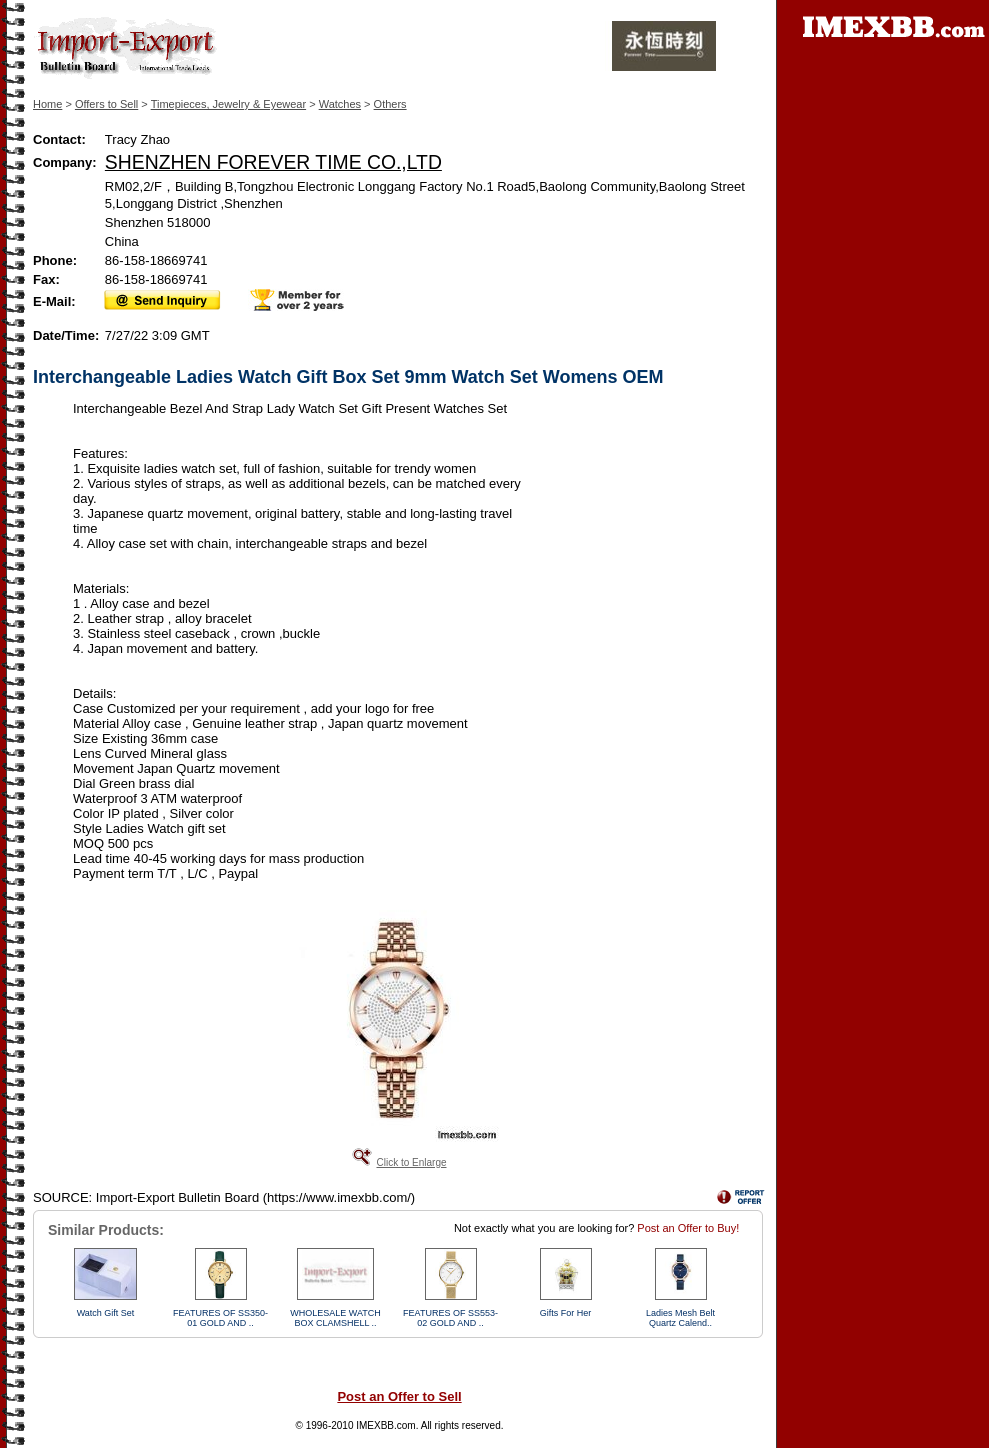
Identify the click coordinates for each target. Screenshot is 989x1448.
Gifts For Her (566, 1313)
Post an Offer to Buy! (688, 1228)
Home (47, 104)
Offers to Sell (106, 104)
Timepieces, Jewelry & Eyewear (228, 104)
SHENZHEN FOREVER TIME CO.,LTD (273, 162)
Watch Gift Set (106, 1313)
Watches (340, 104)
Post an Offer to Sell (399, 1396)
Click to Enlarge (411, 1162)
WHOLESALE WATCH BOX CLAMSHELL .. (335, 1318)
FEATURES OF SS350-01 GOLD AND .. (220, 1318)
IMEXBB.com (385, 1425)
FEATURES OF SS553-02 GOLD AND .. (450, 1318)
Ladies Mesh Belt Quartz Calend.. (680, 1318)
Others (390, 104)
